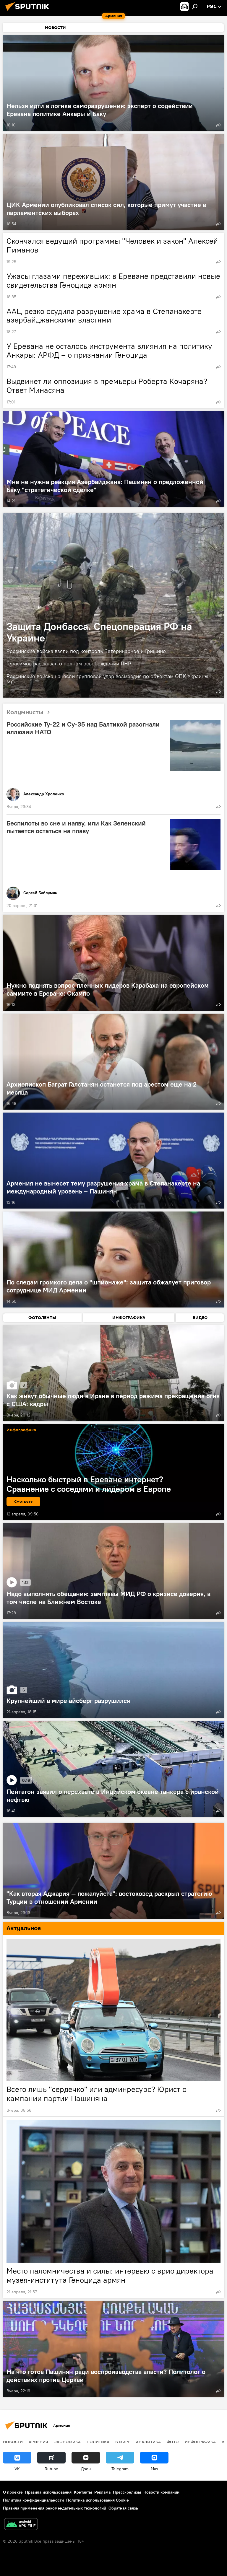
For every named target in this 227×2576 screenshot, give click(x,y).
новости (13, 2441)
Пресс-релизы (127, 2492)
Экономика (67, 2441)
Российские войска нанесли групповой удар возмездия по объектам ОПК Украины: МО (108, 679)
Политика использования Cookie (97, 2500)
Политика (98, 2441)
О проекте (13, 2492)
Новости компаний (161, 2492)
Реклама (102, 2492)
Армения (38, 2441)
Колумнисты (30, 712)
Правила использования (48, 2492)
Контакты (83, 2492)
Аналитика (148, 2441)
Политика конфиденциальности (33, 2500)
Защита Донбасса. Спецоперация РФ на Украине (99, 632)
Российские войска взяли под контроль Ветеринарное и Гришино (86, 651)
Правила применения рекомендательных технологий (54, 2508)
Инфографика (200, 2441)
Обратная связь (123, 2508)
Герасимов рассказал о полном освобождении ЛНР (69, 663)
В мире (122, 2441)
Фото (173, 2441)
